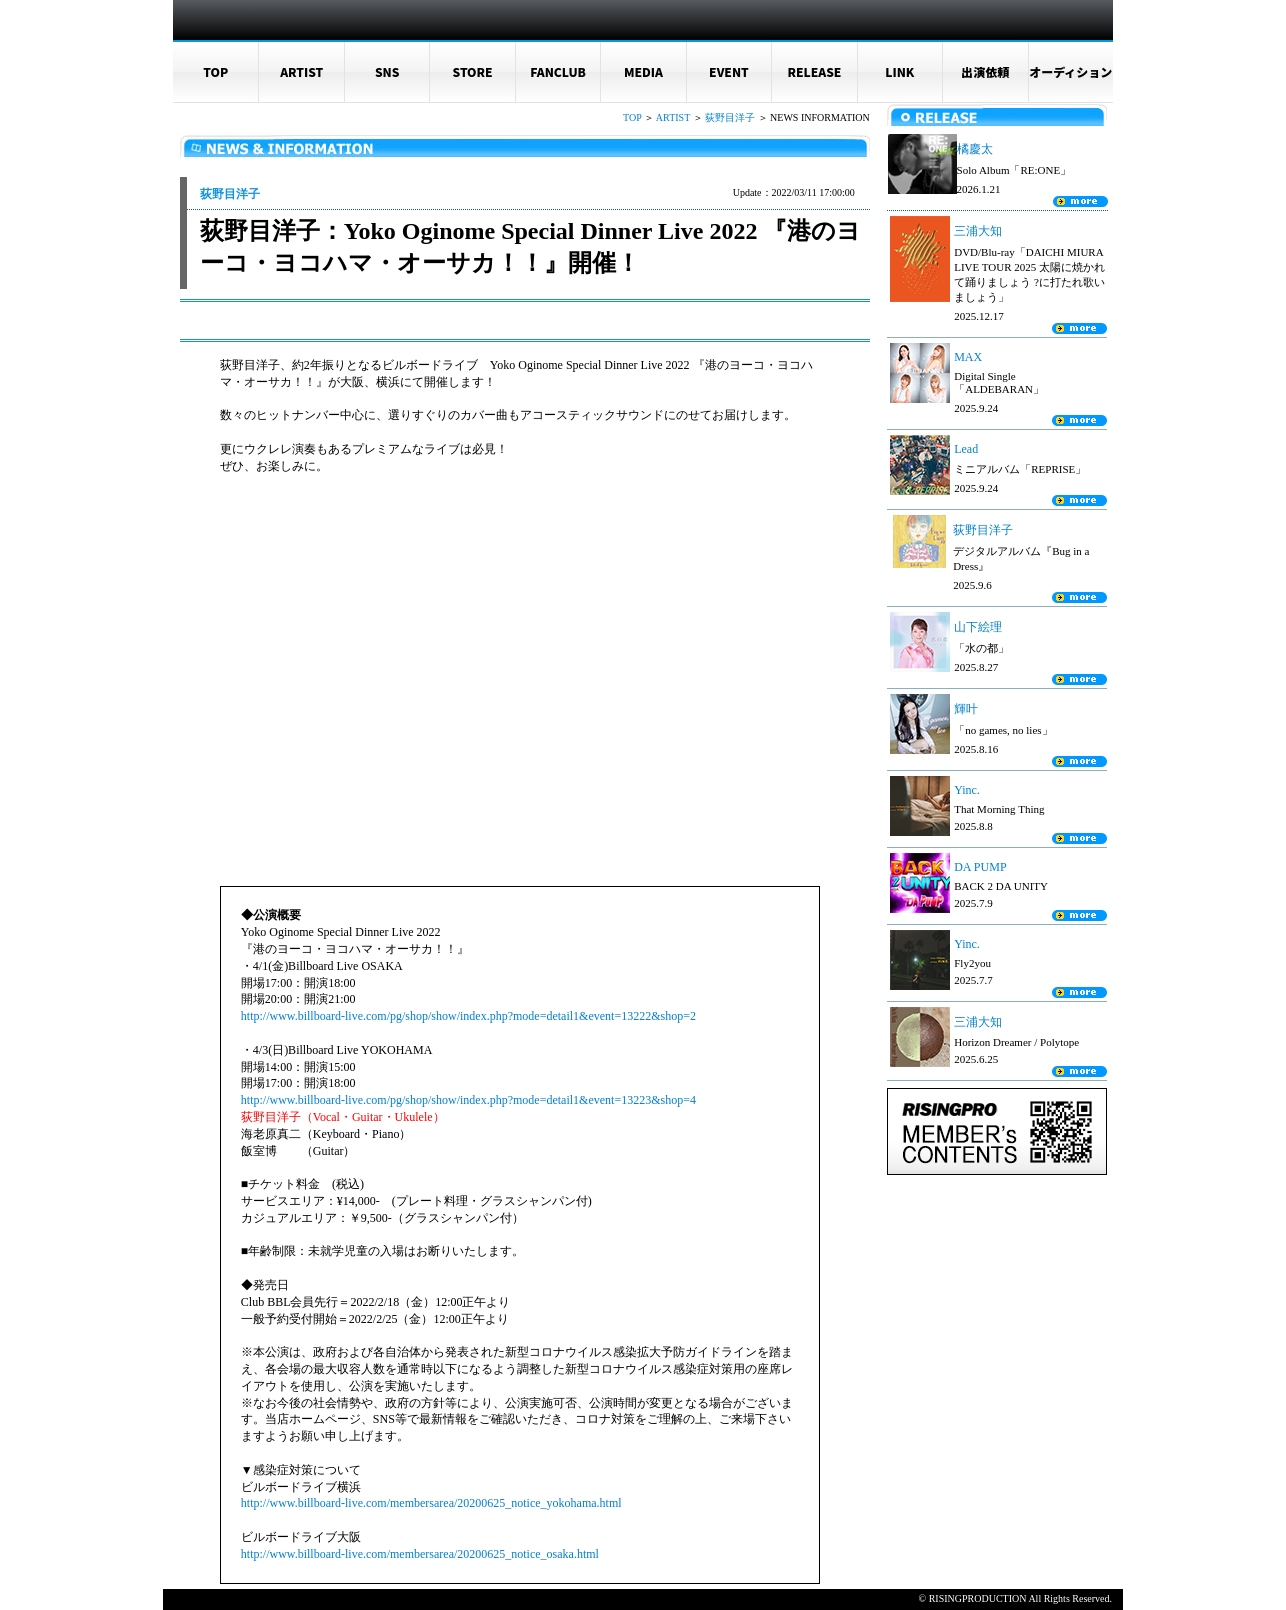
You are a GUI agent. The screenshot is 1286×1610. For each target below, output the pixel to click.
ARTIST (301, 71)
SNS (387, 71)
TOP (215, 71)
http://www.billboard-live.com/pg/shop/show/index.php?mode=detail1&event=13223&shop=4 (468, 1100)
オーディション (1070, 71)
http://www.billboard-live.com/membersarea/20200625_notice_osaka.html (420, 1554)
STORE (473, 71)
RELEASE (814, 71)
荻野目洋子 (730, 117)
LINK (899, 71)
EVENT (729, 71)
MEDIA (643, 71)
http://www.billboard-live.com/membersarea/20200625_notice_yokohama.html (431, 1503)
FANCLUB (558, 71)
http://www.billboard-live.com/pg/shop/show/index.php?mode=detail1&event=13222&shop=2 (468, 1016)
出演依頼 (985, 71)
